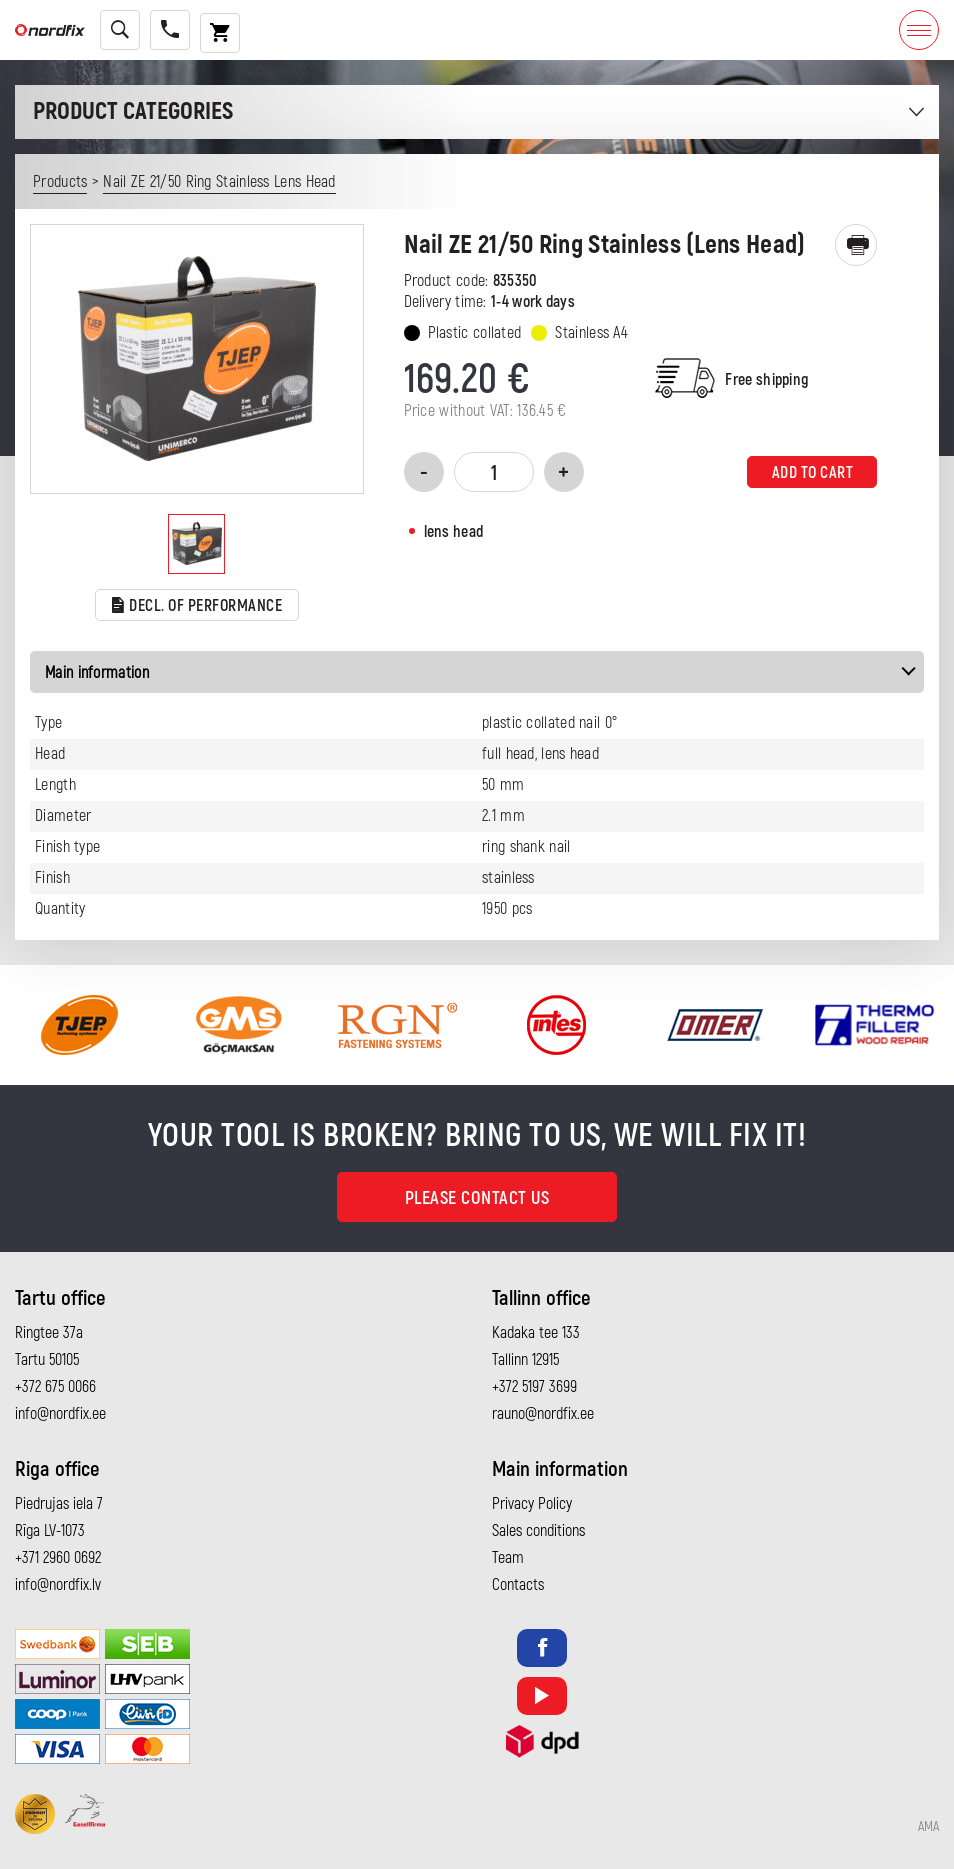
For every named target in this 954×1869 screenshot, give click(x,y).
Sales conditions (538, 1531)
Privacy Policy (532, 1504)
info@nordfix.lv (58, 1585)
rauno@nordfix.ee (543, 1414)
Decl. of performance (197, 606)
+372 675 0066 (55, 1387)
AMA (928, 1827)
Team (508, 1558)
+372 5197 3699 (534, 1387)
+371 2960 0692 (58, 1558)
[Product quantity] (494, 472)
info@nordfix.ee (60, 1414)
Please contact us (477, 1198)
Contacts (518, 1585)
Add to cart (813, 473)
